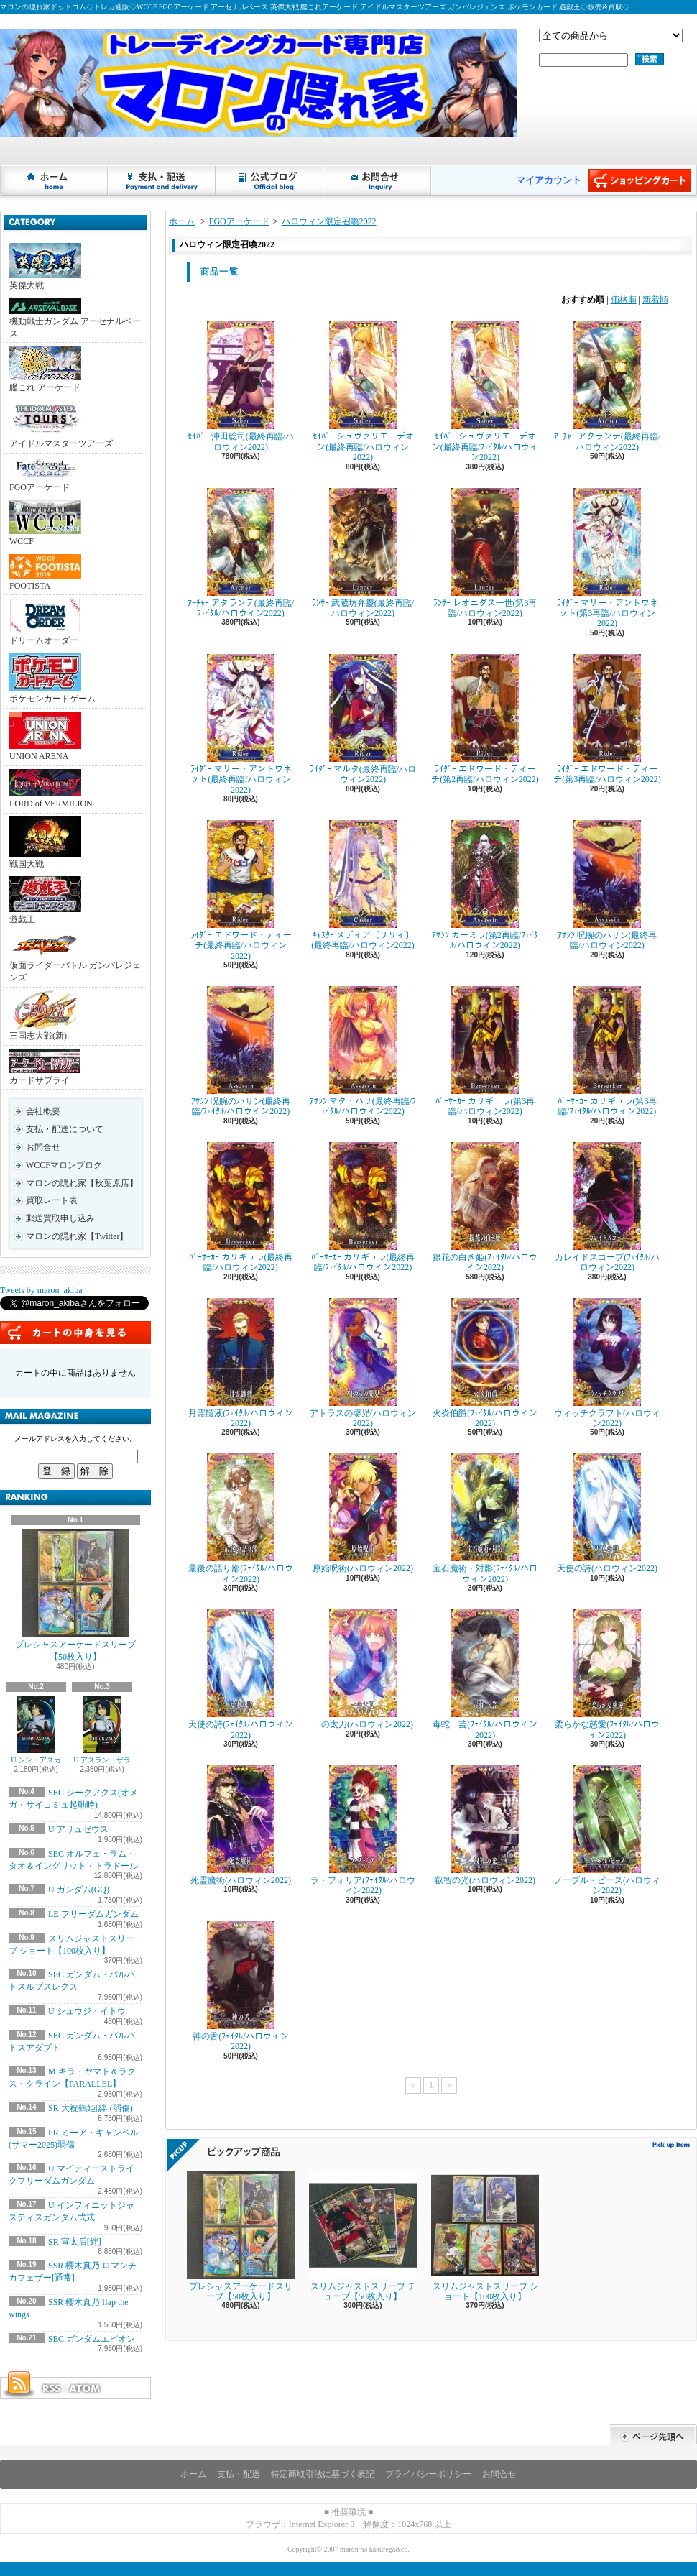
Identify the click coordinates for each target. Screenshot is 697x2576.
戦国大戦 (45, 842)
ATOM (85, 2388)
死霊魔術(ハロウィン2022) (241, 1825)
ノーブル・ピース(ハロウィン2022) (607, 1830)
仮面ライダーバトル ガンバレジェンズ (75, 957)
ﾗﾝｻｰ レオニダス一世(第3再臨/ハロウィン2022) (485, 553)
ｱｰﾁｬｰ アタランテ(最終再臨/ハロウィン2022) (607, 386)
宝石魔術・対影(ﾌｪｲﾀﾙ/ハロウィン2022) (485, 1518)
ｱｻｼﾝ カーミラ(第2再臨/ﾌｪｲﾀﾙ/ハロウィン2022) (485, 885)
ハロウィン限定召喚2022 (329, 221)
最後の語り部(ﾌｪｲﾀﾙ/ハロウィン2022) (241, 1518)
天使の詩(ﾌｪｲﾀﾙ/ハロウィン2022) (241, 1674)
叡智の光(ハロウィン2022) (485, 1825)
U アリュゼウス (78, 1829)
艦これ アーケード (45, 369)
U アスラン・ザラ (102, 1730)
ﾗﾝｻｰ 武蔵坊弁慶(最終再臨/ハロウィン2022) (363, 553)
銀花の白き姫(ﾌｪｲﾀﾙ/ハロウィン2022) (485, 1207)
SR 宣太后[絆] (74, 2242)
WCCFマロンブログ (64, 1165)
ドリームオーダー (45, 621)
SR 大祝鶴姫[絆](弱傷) (90, 2108)
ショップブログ (270, 180)
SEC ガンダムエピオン (91, 2339)
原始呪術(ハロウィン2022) (363, 1513)
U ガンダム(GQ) (78, 1890)
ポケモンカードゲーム (52, 678)
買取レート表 (52, 1200)
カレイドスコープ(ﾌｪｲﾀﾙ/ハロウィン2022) (607, 1207)
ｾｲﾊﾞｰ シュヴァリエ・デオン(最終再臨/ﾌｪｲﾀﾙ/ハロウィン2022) (485, 391)
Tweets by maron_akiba (41, 1290)
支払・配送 (238, 2474)
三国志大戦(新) (45, 1015)
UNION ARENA (45, 736)
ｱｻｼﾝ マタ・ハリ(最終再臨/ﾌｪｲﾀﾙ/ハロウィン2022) (363, 1051)
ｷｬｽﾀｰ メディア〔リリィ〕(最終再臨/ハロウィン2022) (363, 885)
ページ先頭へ (653, 2434)
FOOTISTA (45, 572)
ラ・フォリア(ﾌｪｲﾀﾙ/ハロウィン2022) (363, 1830)
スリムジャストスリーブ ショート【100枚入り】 (485, 2236)
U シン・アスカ (36, 1730)
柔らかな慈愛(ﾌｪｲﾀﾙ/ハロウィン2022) (607, 1674)
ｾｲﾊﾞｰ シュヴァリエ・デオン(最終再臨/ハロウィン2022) (363, 391)
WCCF (45, 523)
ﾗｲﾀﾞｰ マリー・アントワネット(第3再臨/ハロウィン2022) (607, 558)
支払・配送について (162, 180)
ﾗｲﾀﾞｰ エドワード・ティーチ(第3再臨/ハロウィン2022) (607, 719)
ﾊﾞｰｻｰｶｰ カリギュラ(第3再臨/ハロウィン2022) (485, 1051)
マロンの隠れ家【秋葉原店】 (82, 1183)
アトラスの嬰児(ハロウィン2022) (363, 1363)
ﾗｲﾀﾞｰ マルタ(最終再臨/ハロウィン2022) (363, 719)
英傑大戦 (45, 266)
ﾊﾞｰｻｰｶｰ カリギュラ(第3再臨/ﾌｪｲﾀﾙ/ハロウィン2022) (607, 1051)
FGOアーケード (45, 474)
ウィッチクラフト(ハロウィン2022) (607, 1363)
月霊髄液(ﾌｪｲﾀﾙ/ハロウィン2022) (241, 1363)
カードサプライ (44, 1067)
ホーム (55, 180)
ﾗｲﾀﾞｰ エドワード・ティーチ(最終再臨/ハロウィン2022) (241, 890)
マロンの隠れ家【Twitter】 (77, 1236)
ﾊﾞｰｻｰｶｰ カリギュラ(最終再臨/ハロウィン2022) (241, 1207)
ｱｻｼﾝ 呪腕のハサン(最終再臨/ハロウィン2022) (607, 885)
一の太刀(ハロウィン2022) (363, 1669)
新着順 (655, 300)
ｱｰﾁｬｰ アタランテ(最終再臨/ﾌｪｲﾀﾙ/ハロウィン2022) (241, 553)
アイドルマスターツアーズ (61, 424)
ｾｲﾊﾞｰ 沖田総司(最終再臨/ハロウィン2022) (241, 386)
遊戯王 (45, 900)
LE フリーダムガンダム (93, 1914)
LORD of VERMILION (51, 789)
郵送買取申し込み (60, 1218)
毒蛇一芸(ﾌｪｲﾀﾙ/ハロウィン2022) (485, 1674)
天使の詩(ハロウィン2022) (607, 1513)
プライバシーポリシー (428, 2474)
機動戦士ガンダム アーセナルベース (75, 318)
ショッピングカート (639, 180)
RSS (51, 2388)
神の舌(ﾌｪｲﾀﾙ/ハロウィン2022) (241, 1986)
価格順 (624, 300)
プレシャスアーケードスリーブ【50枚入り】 (75, 1595)
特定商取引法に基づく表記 (322, 2474)
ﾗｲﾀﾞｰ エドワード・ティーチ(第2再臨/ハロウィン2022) (485, 719)
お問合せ (378, 180)
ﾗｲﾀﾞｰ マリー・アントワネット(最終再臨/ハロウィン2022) (241, 724)
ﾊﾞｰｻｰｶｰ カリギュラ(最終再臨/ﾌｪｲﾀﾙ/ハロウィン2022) (363, 1207)
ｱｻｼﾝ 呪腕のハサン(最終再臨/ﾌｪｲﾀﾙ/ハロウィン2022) (241, 1051)
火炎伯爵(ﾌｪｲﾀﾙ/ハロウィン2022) (485, 1363)
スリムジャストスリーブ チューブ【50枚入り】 (363, 2236)
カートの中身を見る (75, 1332)
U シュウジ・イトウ (87, 2011)
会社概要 (43, 1111)
